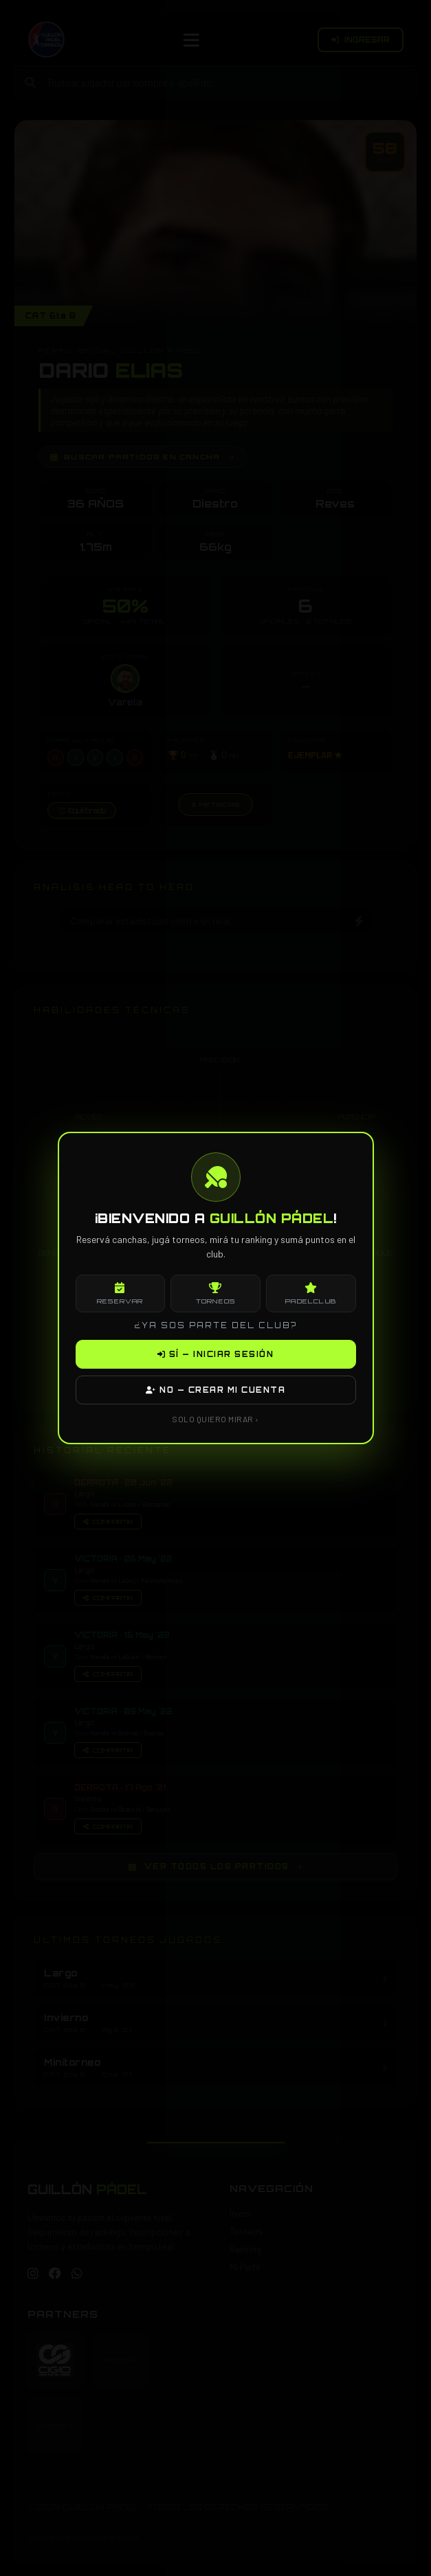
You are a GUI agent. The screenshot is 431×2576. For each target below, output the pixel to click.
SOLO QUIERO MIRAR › (215, 1419)
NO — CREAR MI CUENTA (215, 1390)
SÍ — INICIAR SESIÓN (215, 1354)
